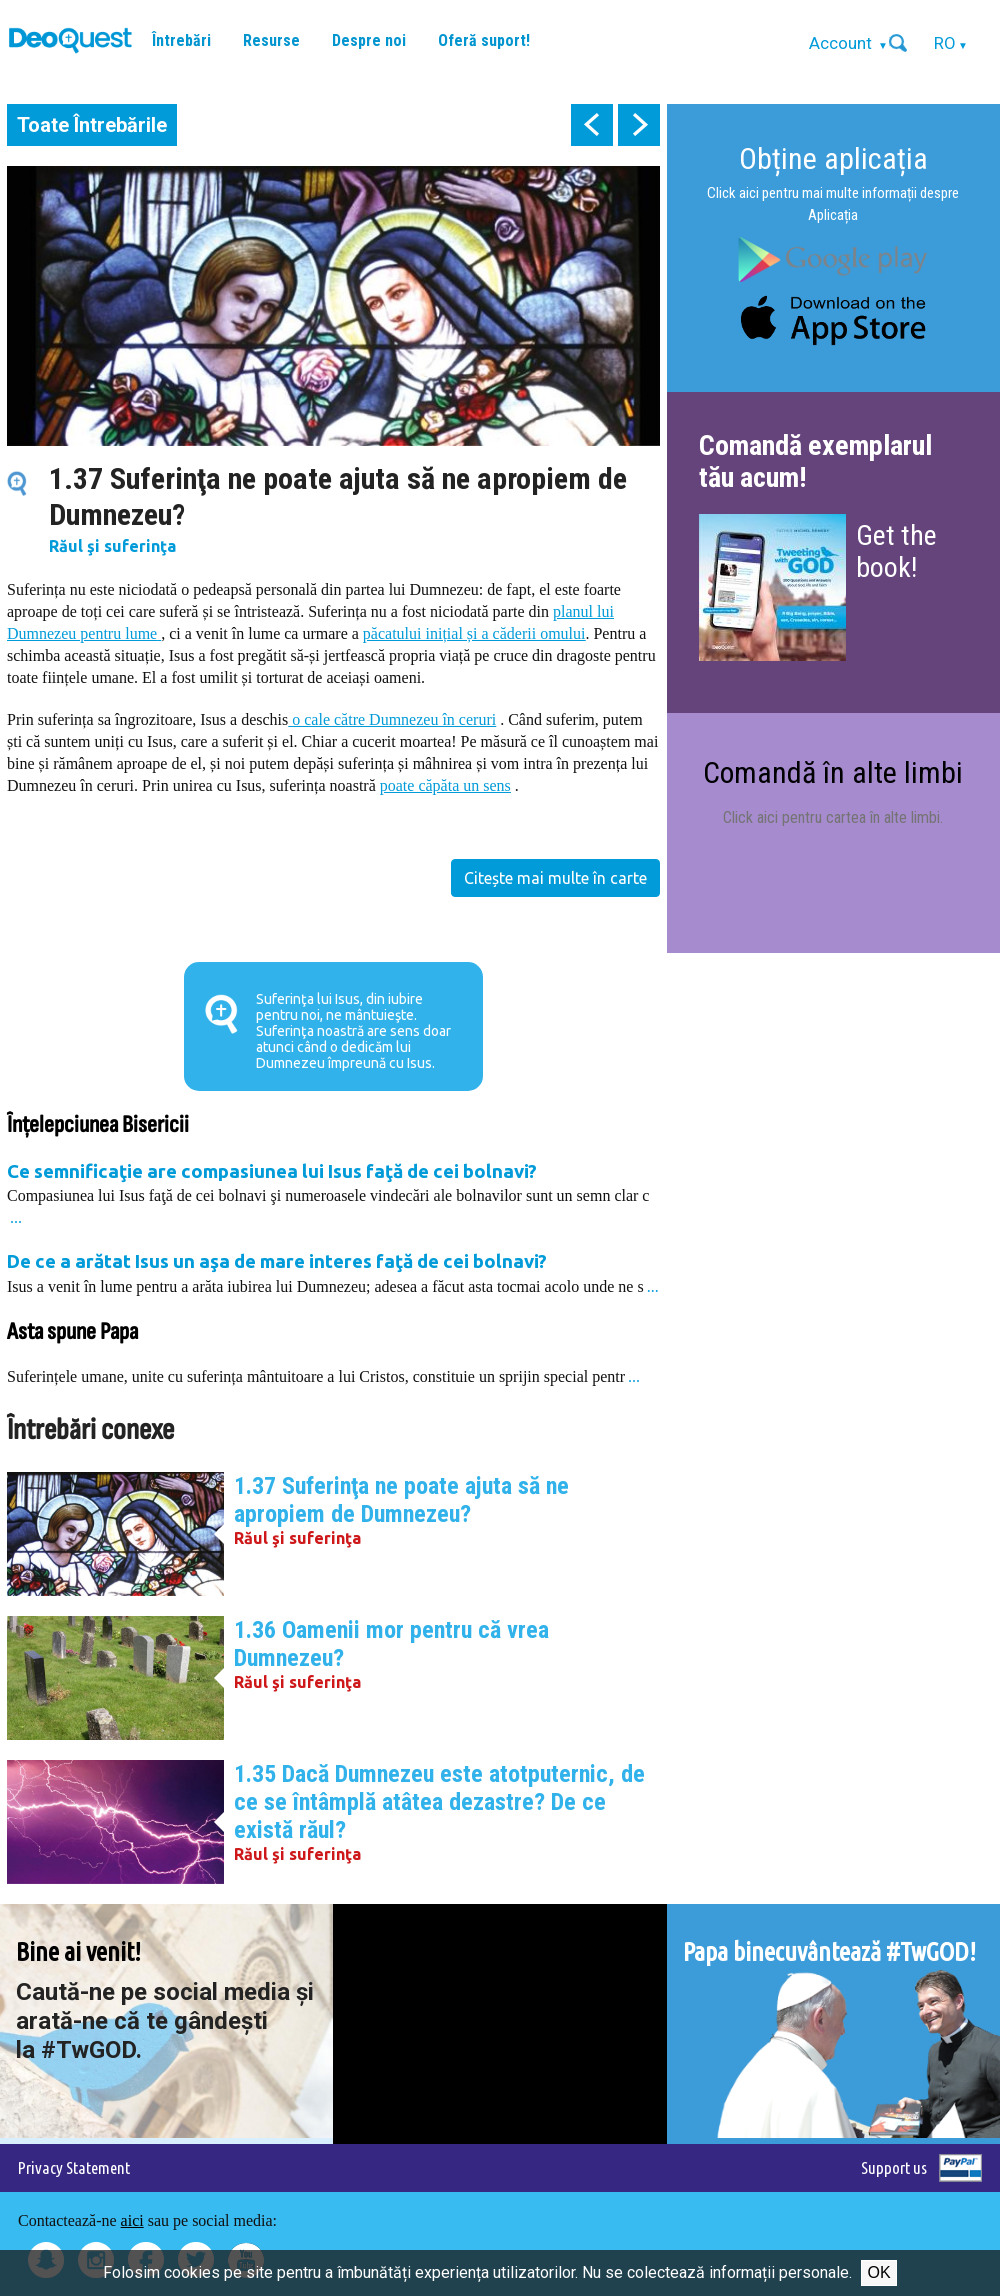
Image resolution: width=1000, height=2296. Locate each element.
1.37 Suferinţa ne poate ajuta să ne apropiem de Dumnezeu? (401, 1500)
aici (132, 2220)
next (639, 125)
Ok (878, 2272)
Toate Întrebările (92, 125)
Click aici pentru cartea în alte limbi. (833, 817)
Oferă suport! (484, 40)
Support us (894, 2167)
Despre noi (369, 40)
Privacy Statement (74, 2167)
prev (592, 125)
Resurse (271, 40)
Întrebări (181, 40)
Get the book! (896, 551)
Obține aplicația (833, 158)
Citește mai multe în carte (555, 878)
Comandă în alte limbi (833, 772)
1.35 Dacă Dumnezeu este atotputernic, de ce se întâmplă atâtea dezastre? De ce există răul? (439, 1802)
